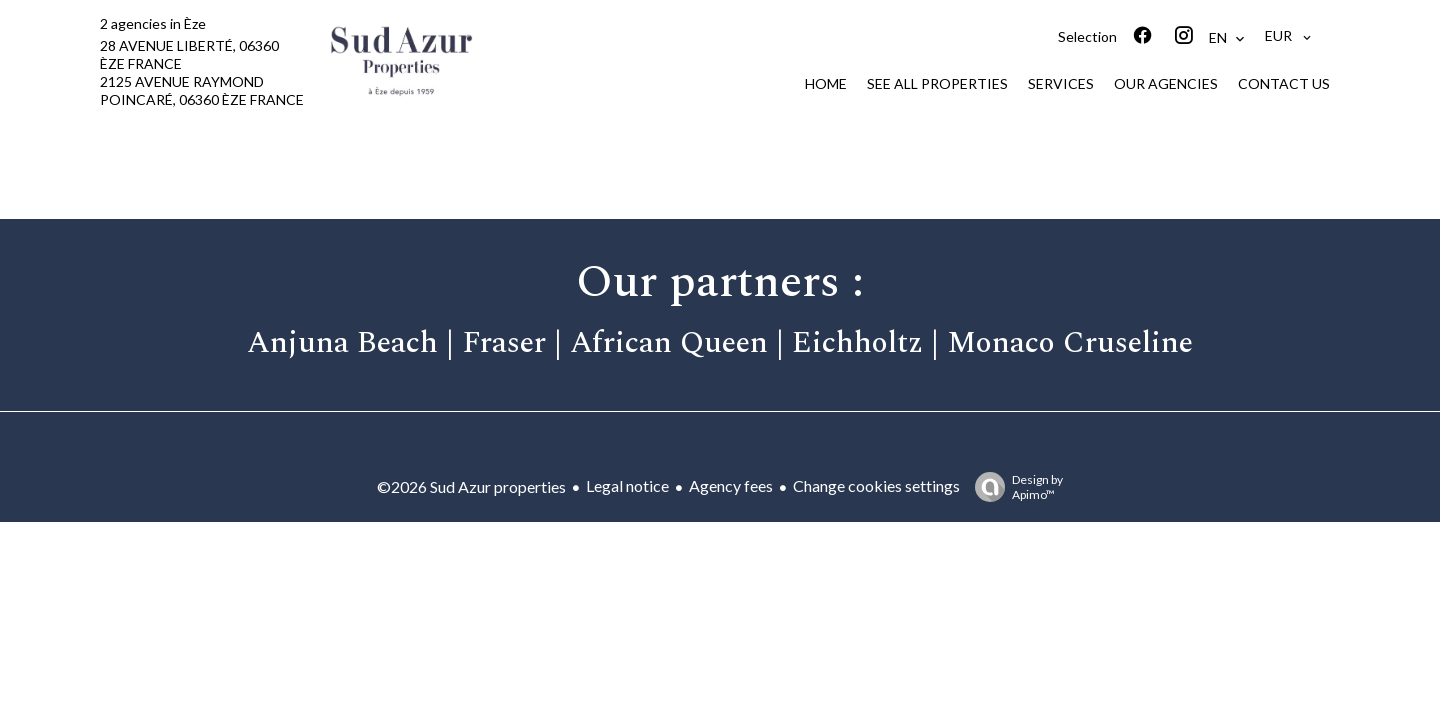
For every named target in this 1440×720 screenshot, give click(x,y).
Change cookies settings (876, 485)
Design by (1014, 487)
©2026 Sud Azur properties (471, 486)
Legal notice (627, 485)
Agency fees (731, 485)
